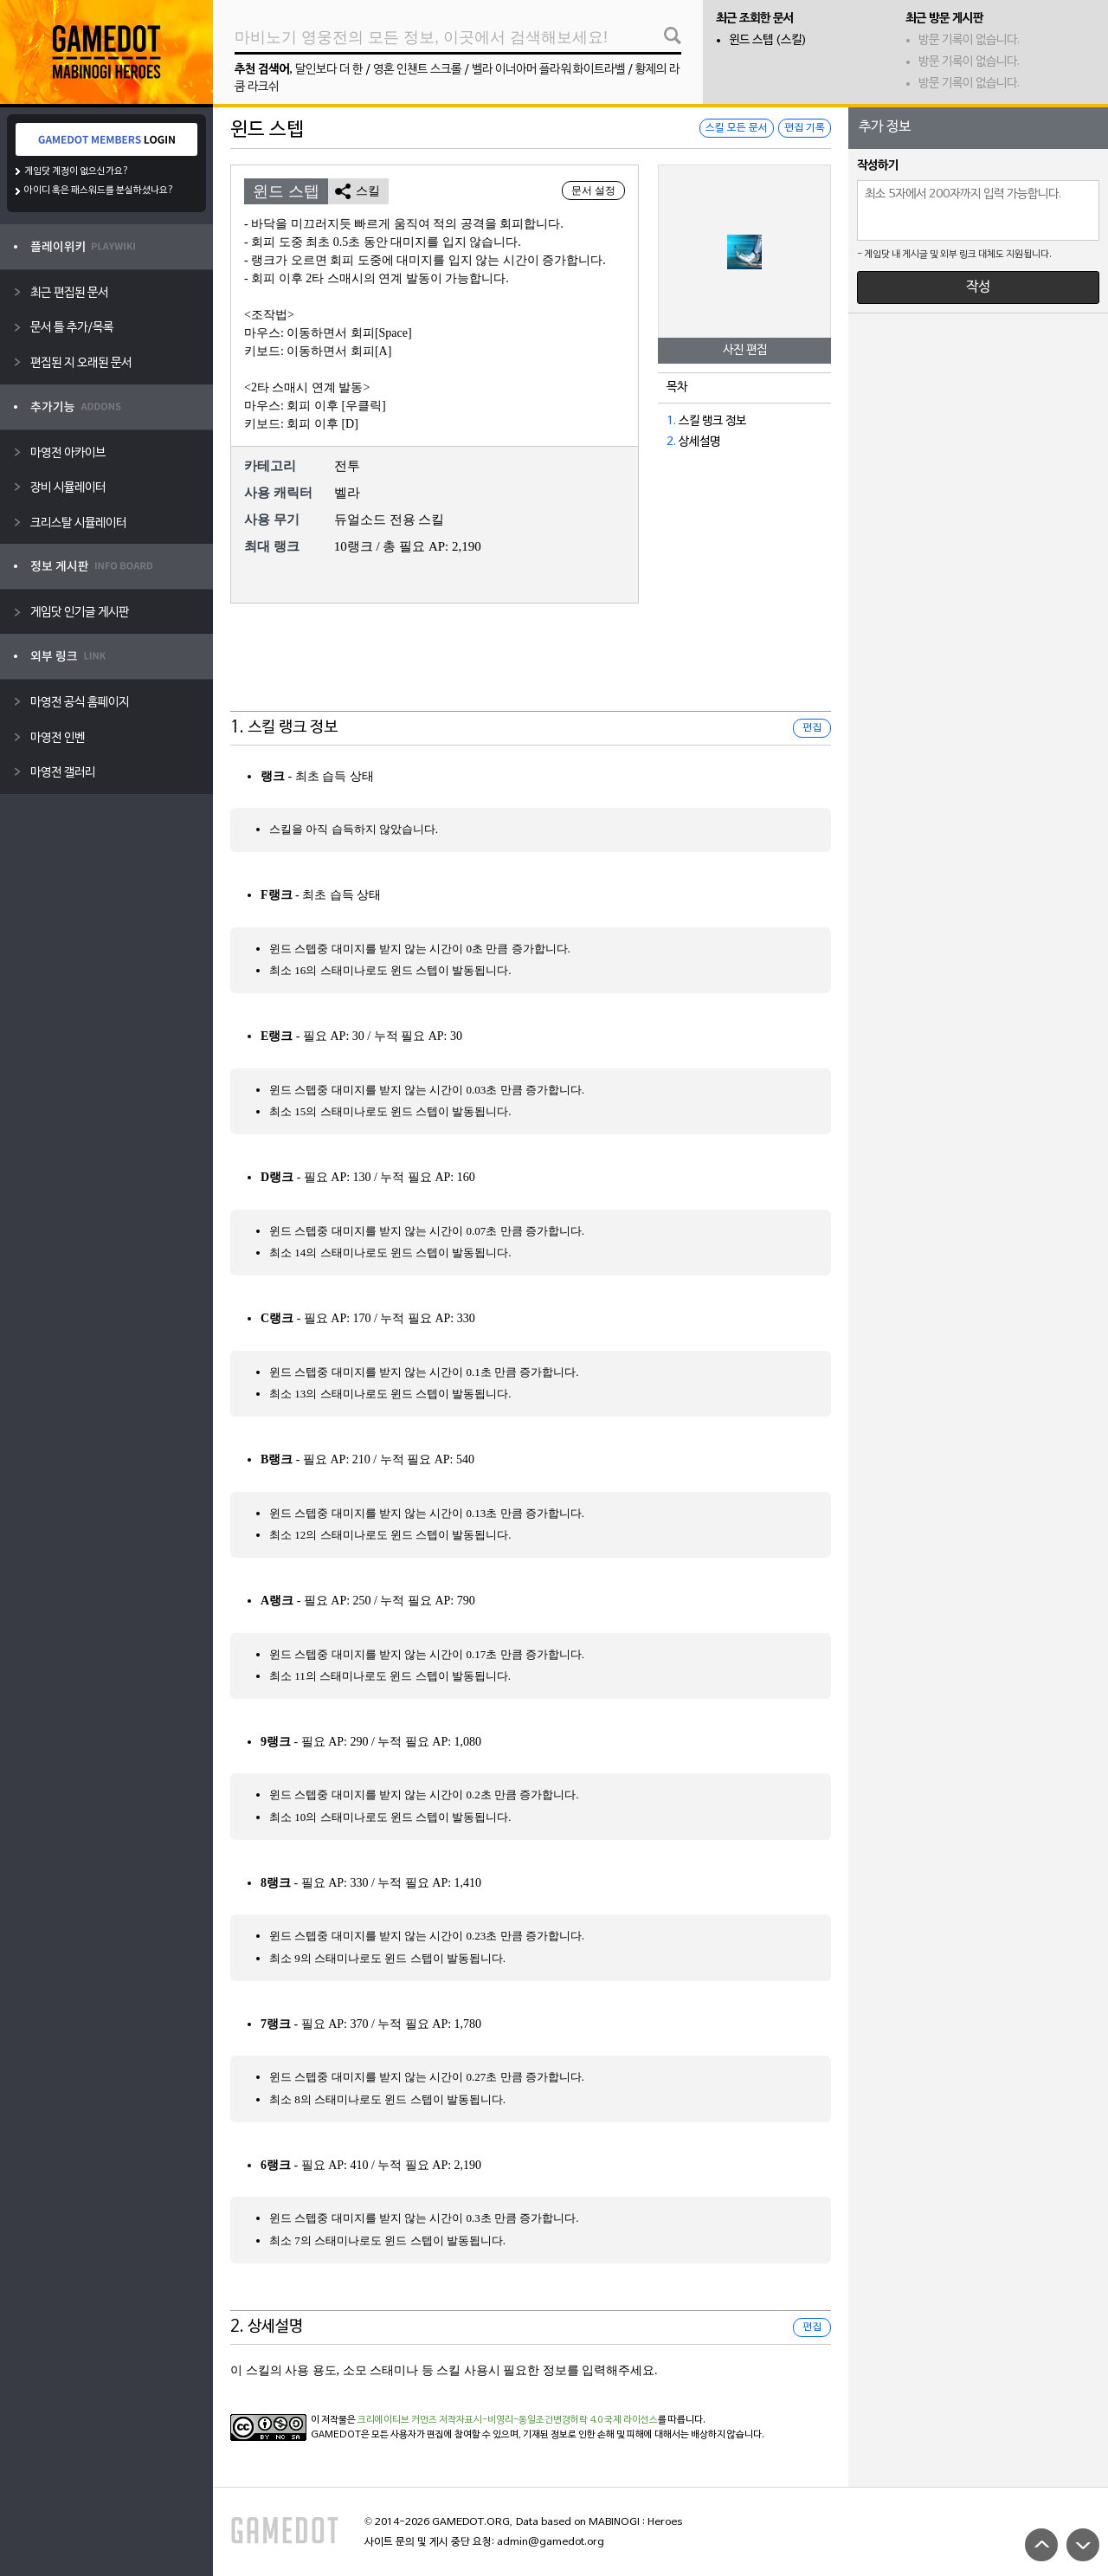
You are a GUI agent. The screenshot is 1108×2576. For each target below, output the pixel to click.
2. (671, 442)
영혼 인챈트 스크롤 (417, 69)
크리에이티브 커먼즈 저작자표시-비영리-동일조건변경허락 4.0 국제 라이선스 (508, 2420)
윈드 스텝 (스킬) (768, 40)
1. (671, 421)
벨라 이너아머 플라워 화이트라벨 (548, 69)
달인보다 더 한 (329, 69)
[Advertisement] (530, 668)
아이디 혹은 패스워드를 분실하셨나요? (99, 190)
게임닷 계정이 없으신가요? (76, 171)
